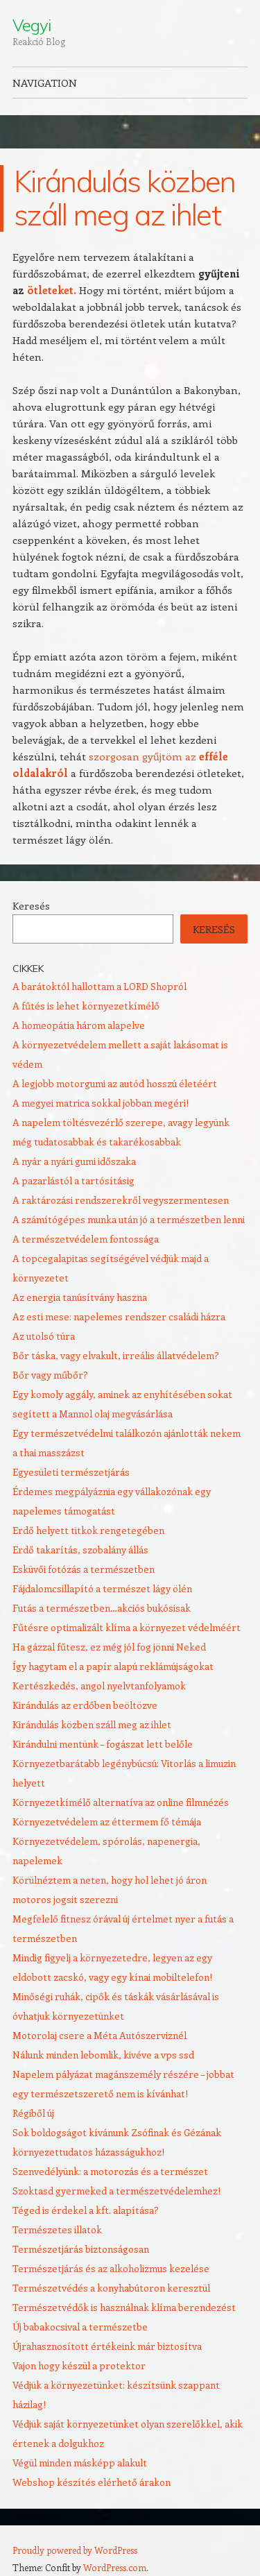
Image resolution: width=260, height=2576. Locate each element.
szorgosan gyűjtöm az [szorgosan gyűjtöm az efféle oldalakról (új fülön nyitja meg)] (144, 756)
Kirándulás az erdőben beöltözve (84, 1705)
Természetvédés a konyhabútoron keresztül (111, 2287)
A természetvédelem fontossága (85, 1238)
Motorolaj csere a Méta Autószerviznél (99, 2035)
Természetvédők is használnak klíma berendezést (124, 2307)
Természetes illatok (57, 2229)
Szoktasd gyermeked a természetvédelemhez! (116, 2190)
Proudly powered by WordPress (74, 2550)
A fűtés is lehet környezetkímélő (85, 1005)
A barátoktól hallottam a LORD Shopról (99, 986)
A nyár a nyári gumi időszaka (74, 1161)
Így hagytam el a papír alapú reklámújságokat (113, 1666)
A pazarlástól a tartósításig (73, 1180)
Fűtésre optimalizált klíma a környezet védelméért (126, 1627)
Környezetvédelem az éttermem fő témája (106, 1821)
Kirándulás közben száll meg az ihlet (91, 1724)
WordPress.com (114, 2567)
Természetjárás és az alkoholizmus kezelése (110, 2268)
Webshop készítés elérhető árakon (91, 2482)
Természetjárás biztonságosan (80, 2248)
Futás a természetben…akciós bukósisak (101, 1607)
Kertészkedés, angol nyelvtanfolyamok (99, 1685)
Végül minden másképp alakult (79, 2462)
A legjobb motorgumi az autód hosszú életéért (114, 1083)
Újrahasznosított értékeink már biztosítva (107, 2346)
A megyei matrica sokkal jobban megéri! (100, 1102)
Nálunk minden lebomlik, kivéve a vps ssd (103, 2054)
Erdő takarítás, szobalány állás (80, 1549)
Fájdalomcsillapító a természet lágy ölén (102, 1588)
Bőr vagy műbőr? (50, 1374)
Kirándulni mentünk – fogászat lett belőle (102, 1743)
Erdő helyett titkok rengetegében (88, 1530)
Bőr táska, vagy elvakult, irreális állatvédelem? (115, 1355)
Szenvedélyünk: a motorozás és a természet (110, 2171)
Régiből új (33, 2112)
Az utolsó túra (43, 1335)
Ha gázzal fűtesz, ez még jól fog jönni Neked (109, 1646)
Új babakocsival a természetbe (80, 2326)
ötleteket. (51, 290)
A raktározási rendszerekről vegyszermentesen (120, 1199)
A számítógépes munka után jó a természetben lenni (128, 1219)
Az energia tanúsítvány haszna (79, 1297)
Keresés (31, 905)
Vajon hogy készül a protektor (79, 2365)
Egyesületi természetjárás (71, 1471)
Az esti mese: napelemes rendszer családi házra (118, 1316)
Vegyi (31, 25)
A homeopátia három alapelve (78, 1025)
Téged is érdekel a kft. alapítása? (85, 2210)
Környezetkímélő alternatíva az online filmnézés (120, 1802)
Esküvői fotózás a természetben (83, 1569)
